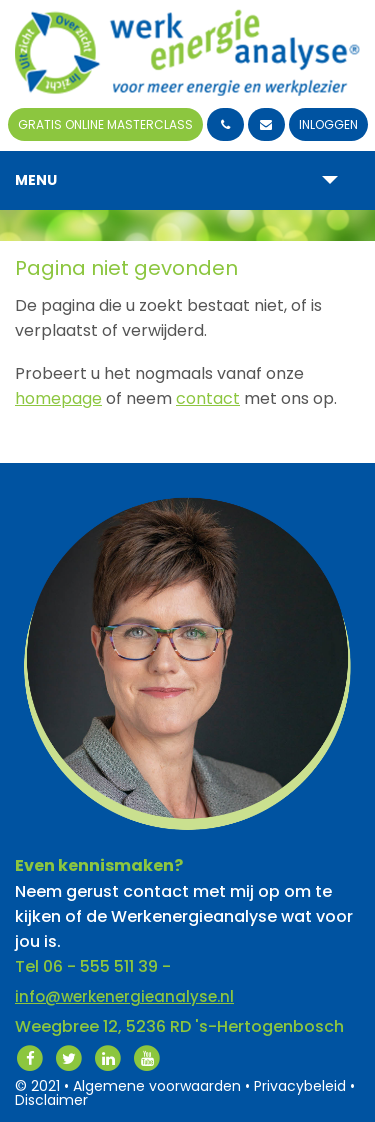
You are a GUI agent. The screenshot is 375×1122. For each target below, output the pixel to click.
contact (208, 398)
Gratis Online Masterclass (105, 124)
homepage (58, 398)
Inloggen (328, 124)
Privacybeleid (300, 1086)
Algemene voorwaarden (157, 1086)
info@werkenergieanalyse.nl (124, 996)
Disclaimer (51, 1100)
